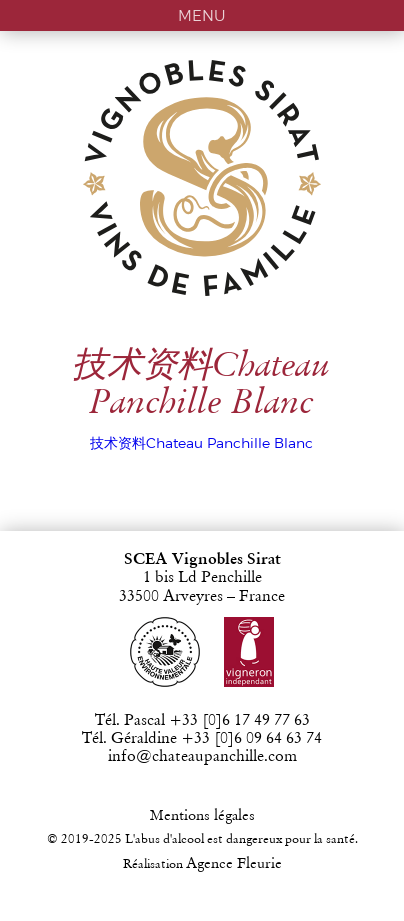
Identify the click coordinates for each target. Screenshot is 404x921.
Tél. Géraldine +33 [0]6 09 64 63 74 (202, 739)
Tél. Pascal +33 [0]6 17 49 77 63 (202, 721)
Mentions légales (202, 816)
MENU (202, 15)
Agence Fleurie (234, 864)
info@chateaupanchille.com (202, 757)
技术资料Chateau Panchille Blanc (201, 443)
